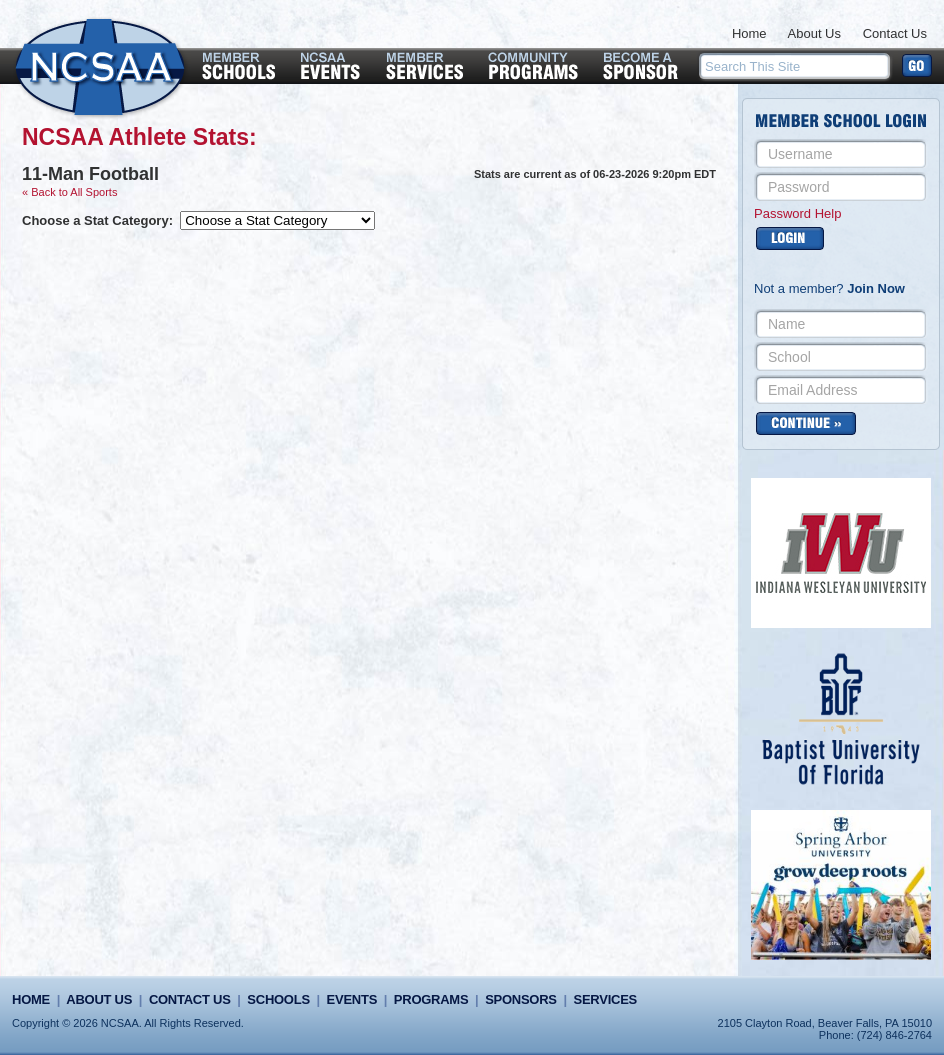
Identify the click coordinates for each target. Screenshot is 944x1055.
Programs (431, 999)
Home (749, 33)
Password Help (797, 213)
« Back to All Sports (69, 192)
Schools (278, 999)
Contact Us (895, 33)
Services (605, 999)
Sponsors (521, 999)
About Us (814, 33)
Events (352, 999)
